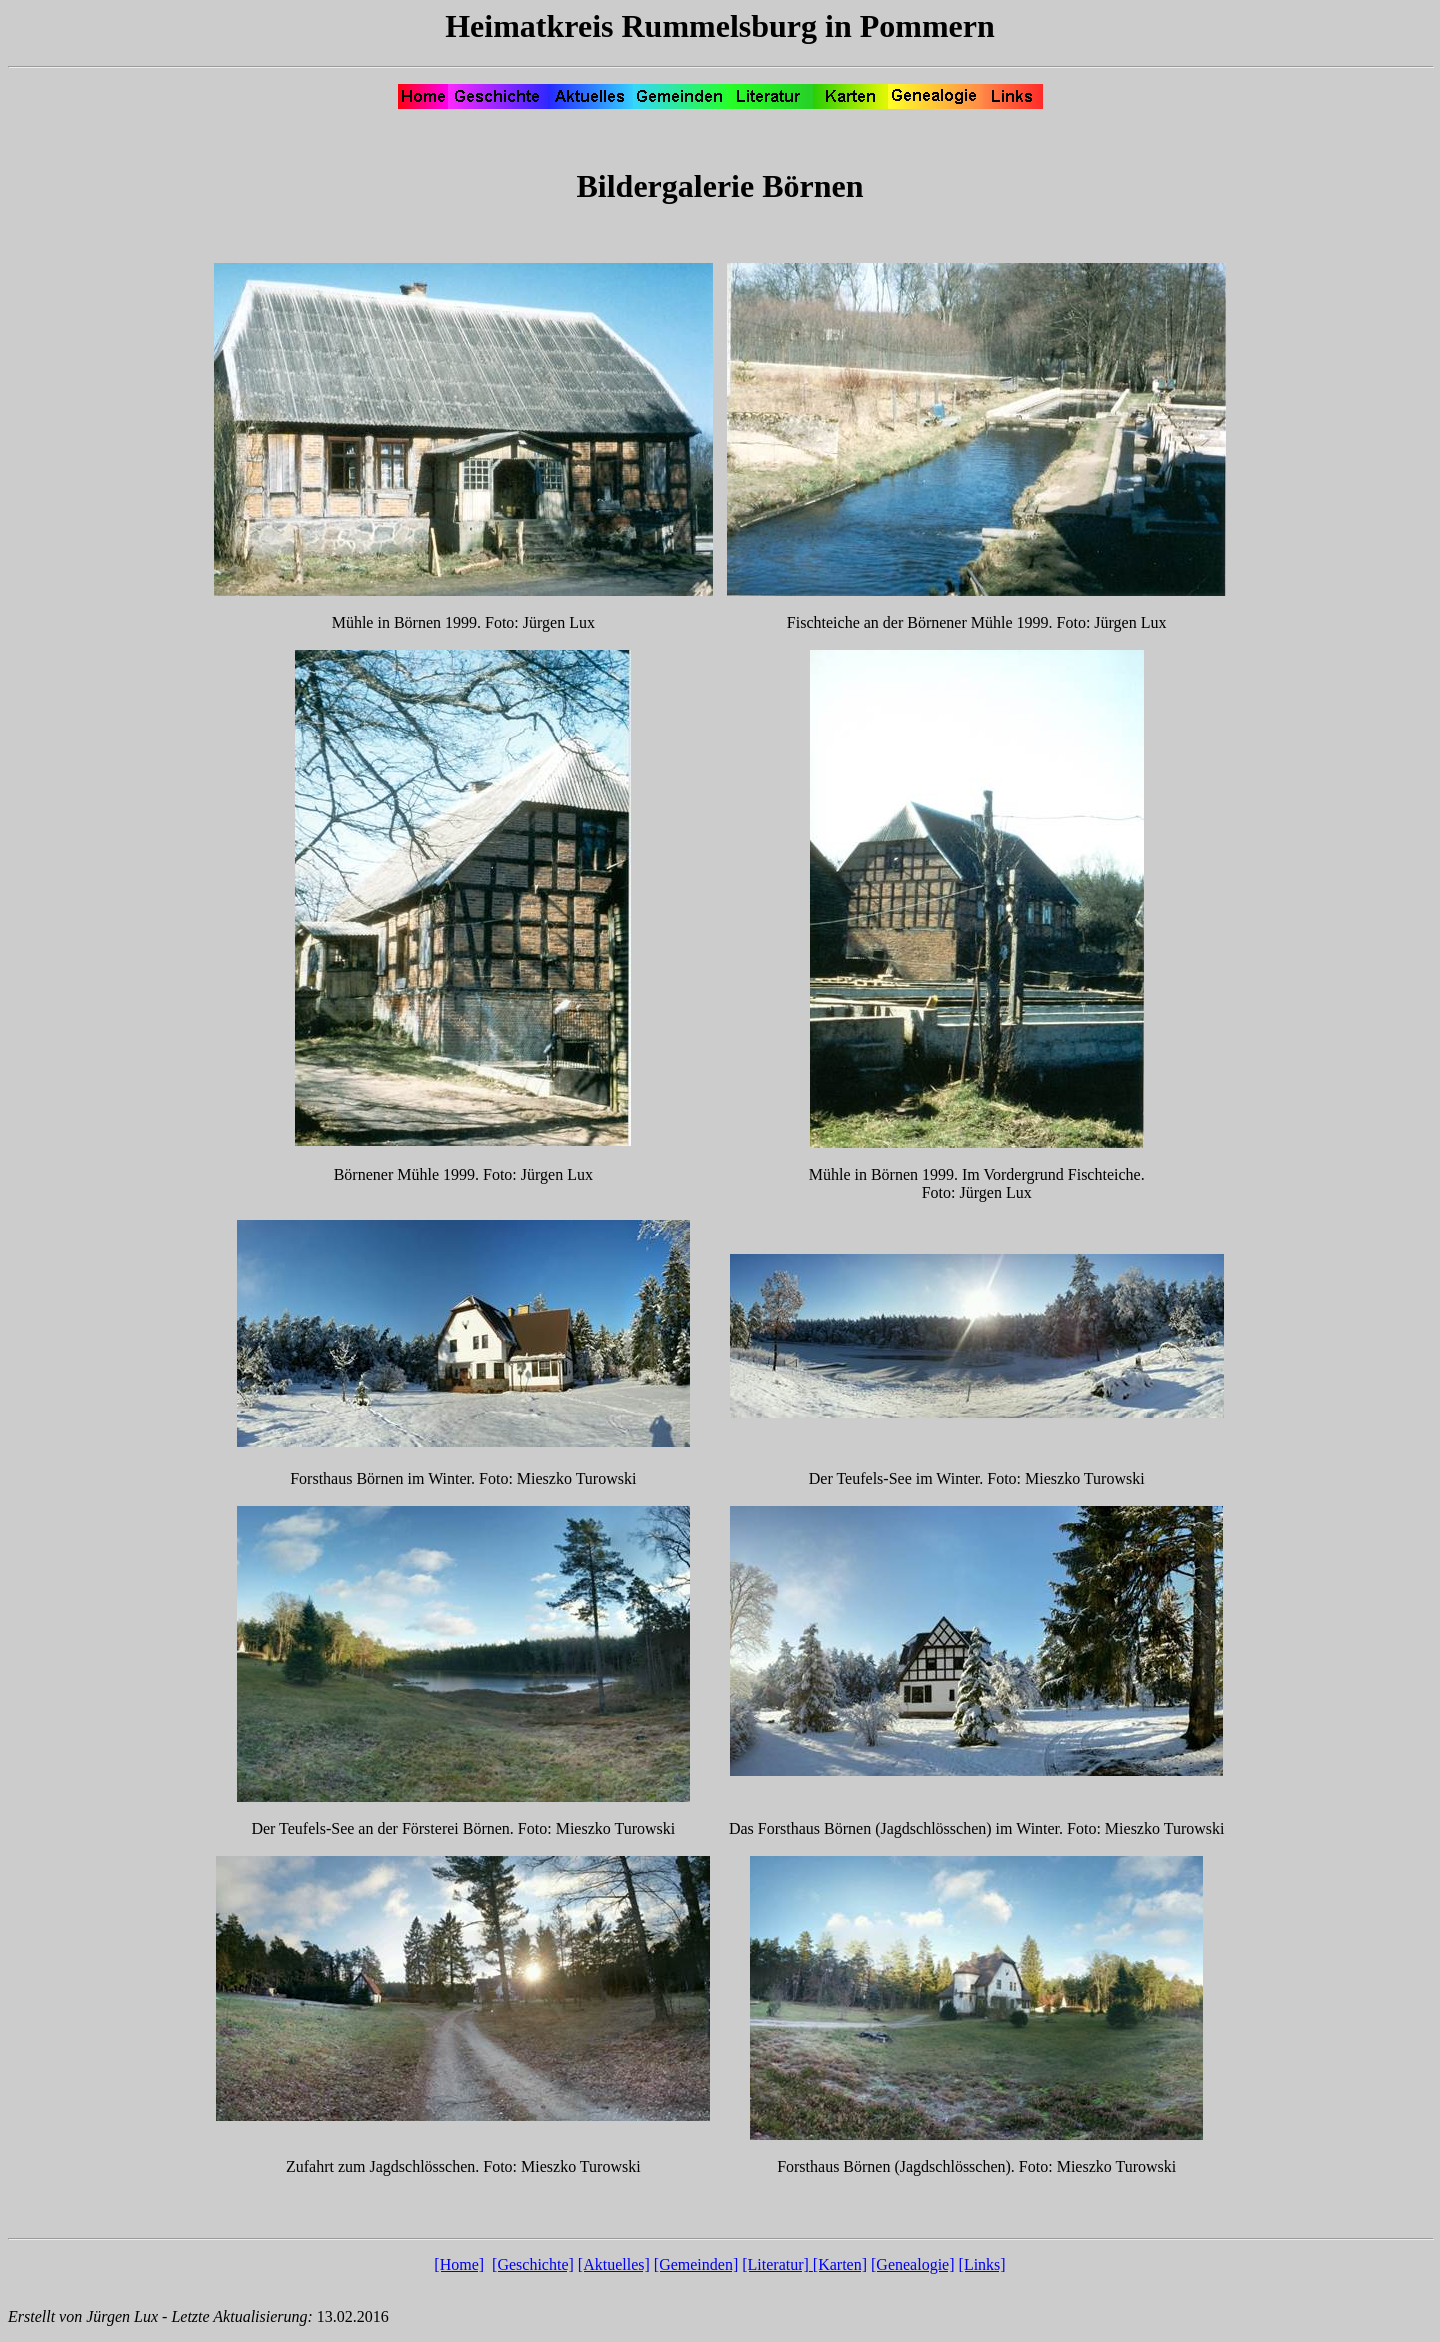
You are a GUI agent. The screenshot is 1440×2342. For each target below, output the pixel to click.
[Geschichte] (533, 2264)
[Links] (982, 2264)
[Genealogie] (913, 2264)
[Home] (459, 2264)
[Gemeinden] (696, 2264)
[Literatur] (775, 2264)
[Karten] (840, 2264)
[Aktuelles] (614, 2264)
